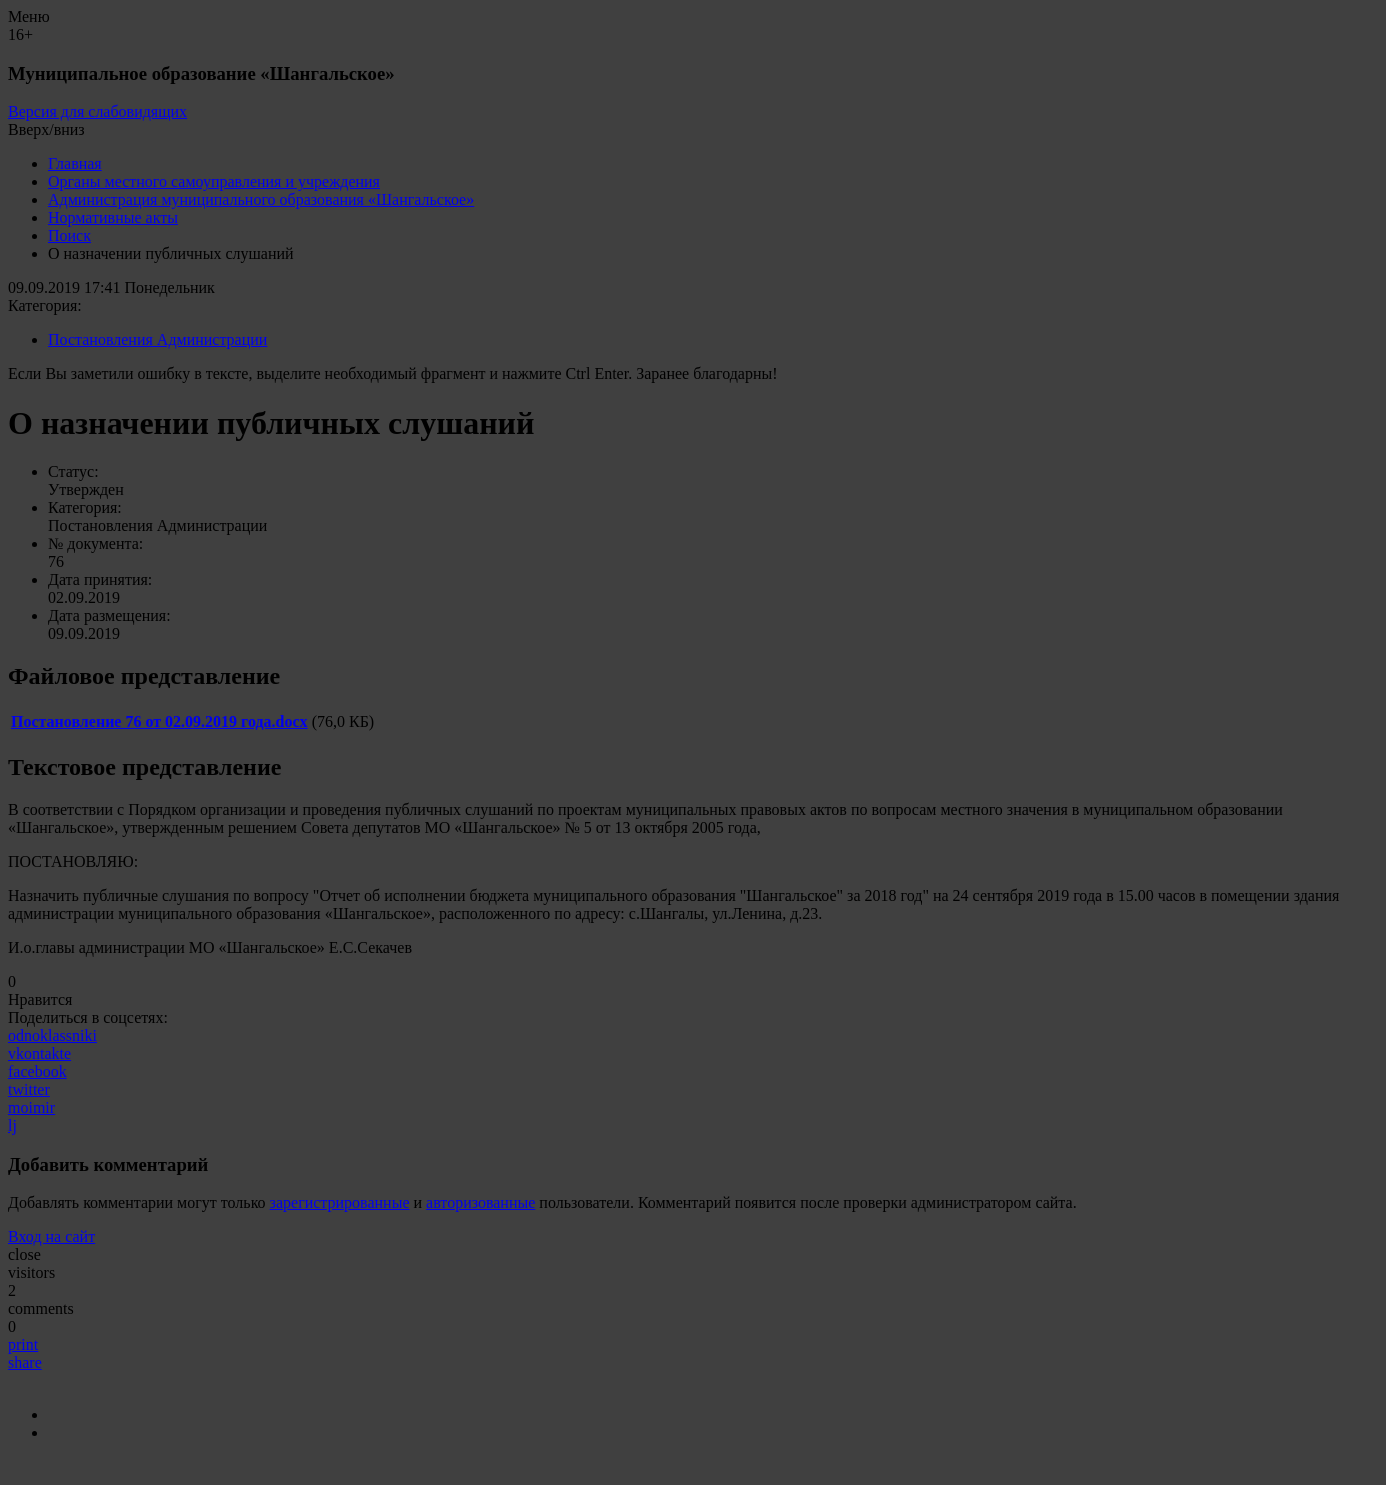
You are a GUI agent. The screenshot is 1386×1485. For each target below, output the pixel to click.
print (23, 1344)
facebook (37, 1071)
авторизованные (480, 1202)
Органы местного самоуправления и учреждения (214, 181)
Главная (75, 163)
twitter (29, 1089)
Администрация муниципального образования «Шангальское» (261, 199)
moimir (31, 1107)
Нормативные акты (113, 217)
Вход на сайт (51, 1236)
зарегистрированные (340, 1202)
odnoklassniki (52, 1035)
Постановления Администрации (157, 339)
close (24, 1254)
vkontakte (39, 1053)
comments (41, 1308)
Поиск (69, 235)
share (25, 1362)
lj (12, 1125)
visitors (31, 1272)
